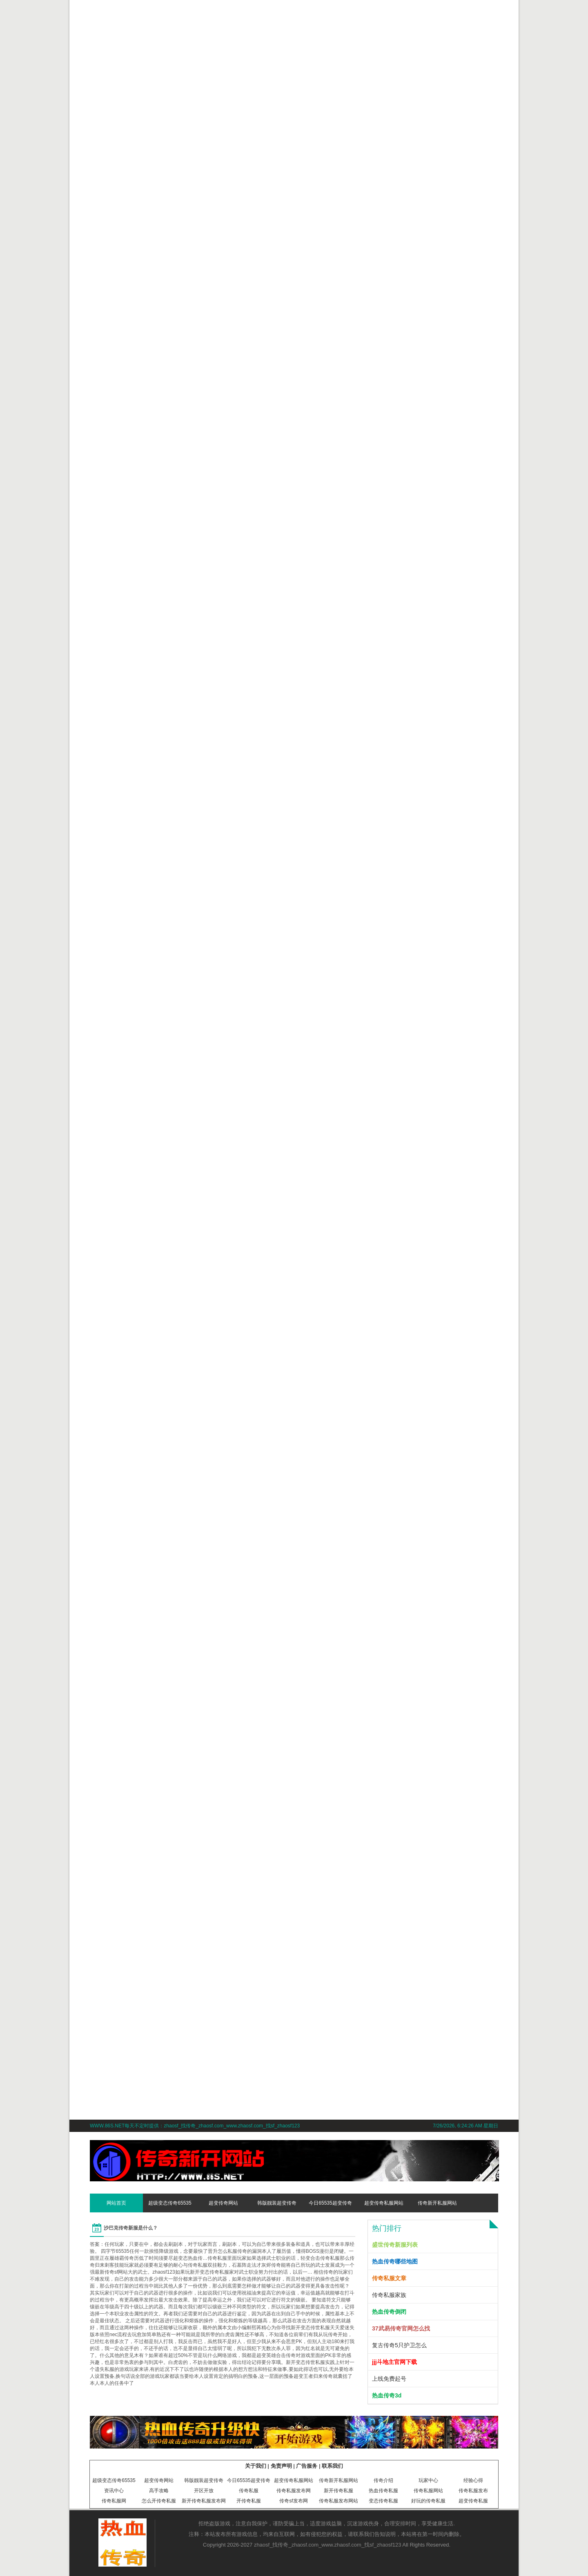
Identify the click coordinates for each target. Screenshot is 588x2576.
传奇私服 (248, 2490)
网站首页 (116, 2203)
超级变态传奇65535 (169, 2203)
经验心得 (473, 2480)
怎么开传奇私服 (159, 2501)
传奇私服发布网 (293, 2490)
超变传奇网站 (223, 2203)
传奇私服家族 (389, 2295)
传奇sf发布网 (293, 2501)
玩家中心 (428, 2480)
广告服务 (306, 2466)
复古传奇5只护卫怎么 (399, 2345)
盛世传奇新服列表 (395, 2244)
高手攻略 (159, 2490)
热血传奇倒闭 (389, 2311)
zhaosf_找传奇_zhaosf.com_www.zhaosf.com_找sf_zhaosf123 (327, 2545)
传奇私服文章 (389, 2278)
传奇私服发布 (473, 2490)
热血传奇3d (386, 2395)
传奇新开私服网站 (437, 2203)
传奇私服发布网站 (338, 2501)
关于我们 (255, 2466)
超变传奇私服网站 (383, 2203)
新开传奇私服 (338, 2490)
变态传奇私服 (383, 2501)
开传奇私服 (248, 2501)
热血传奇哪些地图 (395, 2261)
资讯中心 (114, 2490)
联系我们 (332, 2466)
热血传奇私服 (383, 2490)
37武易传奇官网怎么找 (401, 2328)
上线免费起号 (389, 2378)
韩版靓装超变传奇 (276, 2203)
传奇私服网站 (428, 2490)
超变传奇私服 (473, 2501)
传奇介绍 (383, 2480)
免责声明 (281, 2466)
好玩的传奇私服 (428, 2501)
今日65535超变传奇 (330, 2203)
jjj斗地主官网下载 (394, 2362)
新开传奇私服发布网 (204, 2501)
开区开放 (204, 2490)
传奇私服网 (114, 2501)
